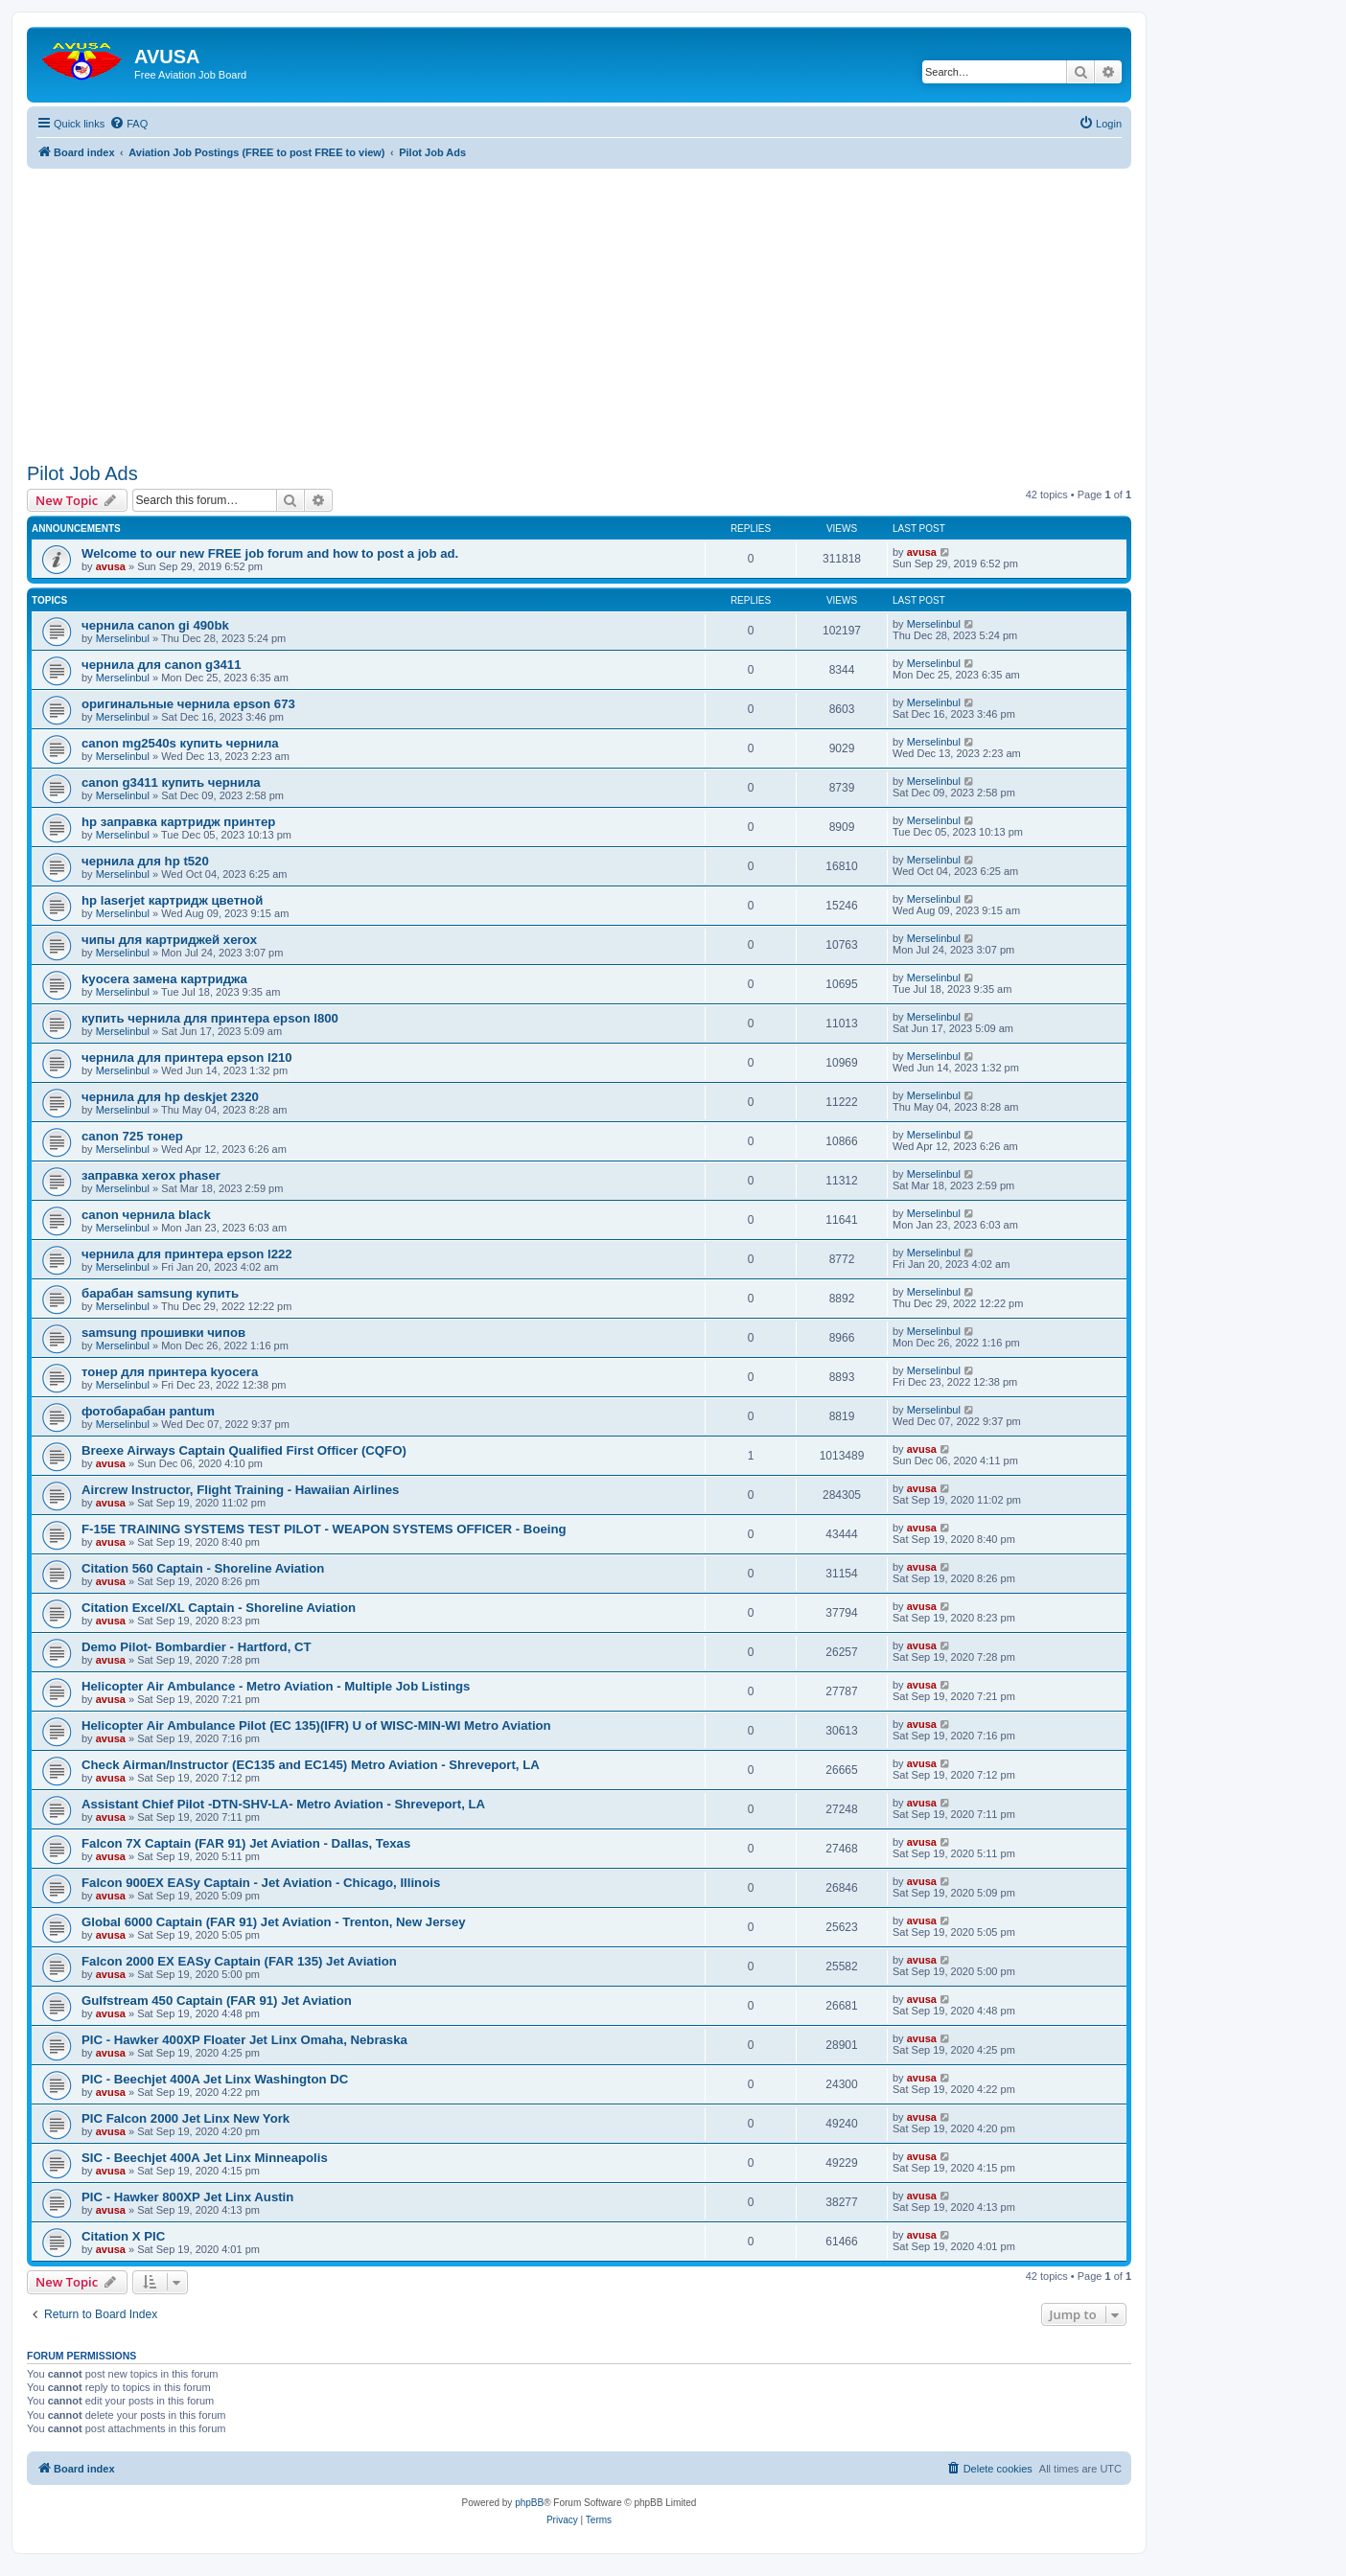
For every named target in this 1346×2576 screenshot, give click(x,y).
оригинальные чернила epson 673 (188, 704)
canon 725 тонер (132, 1136)
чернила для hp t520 (145, 861)
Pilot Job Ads (82, 473)
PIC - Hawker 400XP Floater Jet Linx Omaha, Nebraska (244, 2040)
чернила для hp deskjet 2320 (170, 1097)
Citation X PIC (123, 2236)
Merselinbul (123, 638)
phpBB (529, 2502)
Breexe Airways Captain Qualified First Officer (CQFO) (243, 1450)
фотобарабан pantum (148, 1411)
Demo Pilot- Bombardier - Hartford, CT (196, 1647)
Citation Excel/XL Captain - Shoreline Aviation (218, 1607)
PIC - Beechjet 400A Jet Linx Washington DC (214, 2079)
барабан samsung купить (160, 1293)
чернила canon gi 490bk (155, 625)
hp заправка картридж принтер (178, 822)
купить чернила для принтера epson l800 (209, 1018)
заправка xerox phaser (150, 1175)
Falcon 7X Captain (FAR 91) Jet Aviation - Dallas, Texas (245, 1843)
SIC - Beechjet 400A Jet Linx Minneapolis (204, 2157)
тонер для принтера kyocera (169, 1372)
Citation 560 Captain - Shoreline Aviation (202, 1568)
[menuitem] (128, 123)
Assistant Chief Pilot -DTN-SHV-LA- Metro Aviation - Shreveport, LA (283, 1804)
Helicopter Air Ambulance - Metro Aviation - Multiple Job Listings (275, 1686)
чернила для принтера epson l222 (186, 1254)
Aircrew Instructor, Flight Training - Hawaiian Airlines (240, 1490)
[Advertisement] (579, 303)
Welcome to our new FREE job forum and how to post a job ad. (269, 553)
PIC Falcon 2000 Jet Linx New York (185, 2118)
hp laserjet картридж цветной (172, 900)
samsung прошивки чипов (163, 1332)
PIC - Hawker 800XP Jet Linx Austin (187, 2197)
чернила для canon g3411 (161, 664)
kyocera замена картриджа (164, 979)
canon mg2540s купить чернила (180, 743)
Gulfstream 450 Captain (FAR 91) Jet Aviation (216, 2000)
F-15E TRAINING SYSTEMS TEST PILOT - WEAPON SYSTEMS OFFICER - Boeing (324, 1529)
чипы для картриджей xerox (169, 939)
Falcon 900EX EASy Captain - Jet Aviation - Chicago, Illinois (260, 1882)
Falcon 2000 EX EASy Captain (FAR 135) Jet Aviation (239, 1961)
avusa (111, 566)
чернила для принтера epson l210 (186, 1057)
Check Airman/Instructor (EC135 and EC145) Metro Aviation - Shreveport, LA (310, 1765)
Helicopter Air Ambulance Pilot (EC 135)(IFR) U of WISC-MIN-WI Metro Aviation (316, 1725)
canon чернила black (146, 1215)
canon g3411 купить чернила (171, 782)
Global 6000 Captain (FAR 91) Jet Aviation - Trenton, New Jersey (273, 1922)
